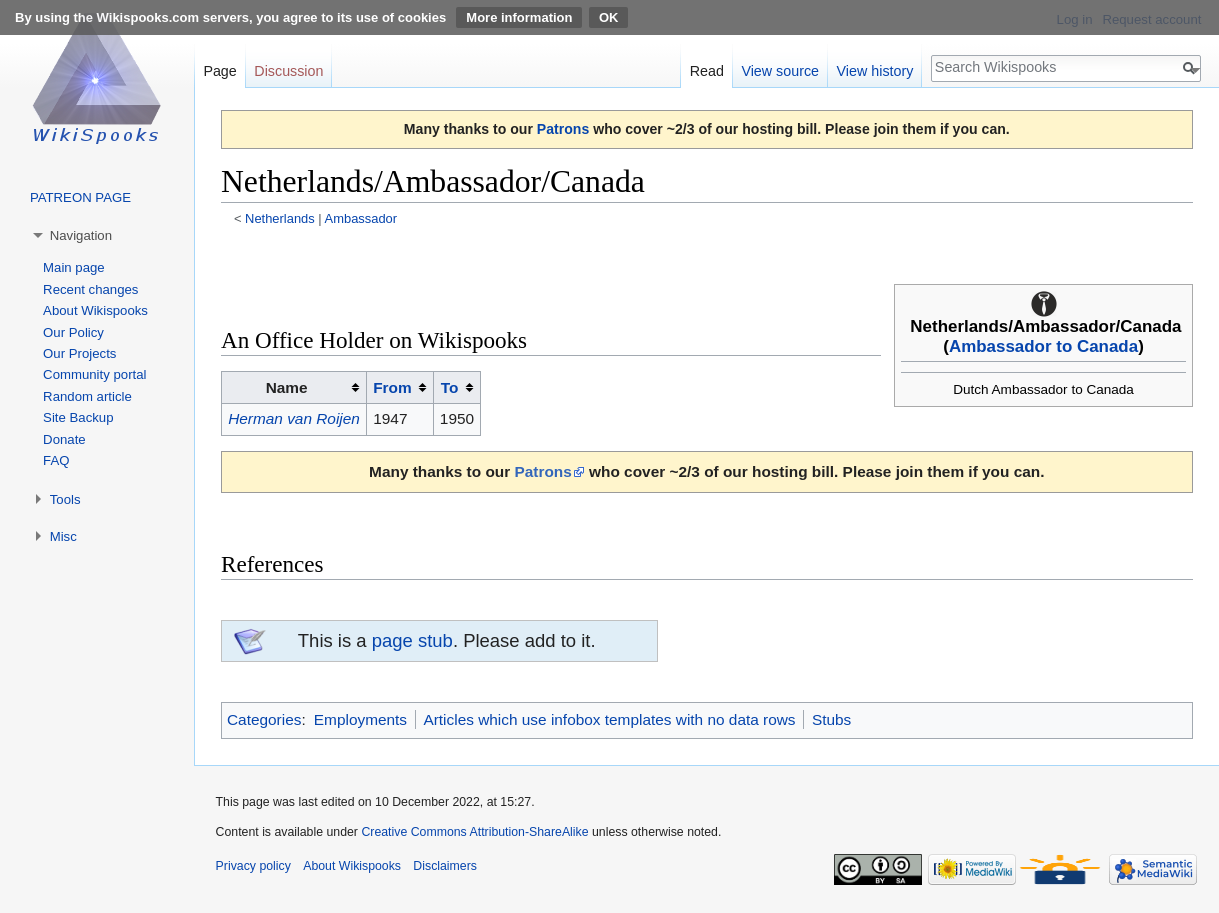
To (450, 387)
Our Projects (79, 353)
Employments (360, 719)
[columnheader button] (400, 388)
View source (780, 71)
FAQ (56, 460)
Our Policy (73, 332)
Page (219, 71)
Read (707, 71)
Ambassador (361, 218)
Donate (64, 439)
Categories (264, 719)
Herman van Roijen (294, 418)
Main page (74, 267)
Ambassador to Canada (1043, 346)
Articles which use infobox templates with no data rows (609, 719)
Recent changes (90, 289)
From (392, 387)
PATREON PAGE (80, 197)
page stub (412, 640)
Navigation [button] (81, 235)
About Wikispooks (95, 310)
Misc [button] (63, 536)
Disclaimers (445, 866)
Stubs (831, 719)
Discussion (288, 71)
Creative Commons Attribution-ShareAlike (474, 832)
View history (875, 71)
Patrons (563, 129)
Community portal (94, 374)
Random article (87, 396)
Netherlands (280, 218)
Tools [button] (65, 499)
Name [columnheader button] (287, 387)
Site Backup (78, 417)
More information (519, 17)
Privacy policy (253, 866)
